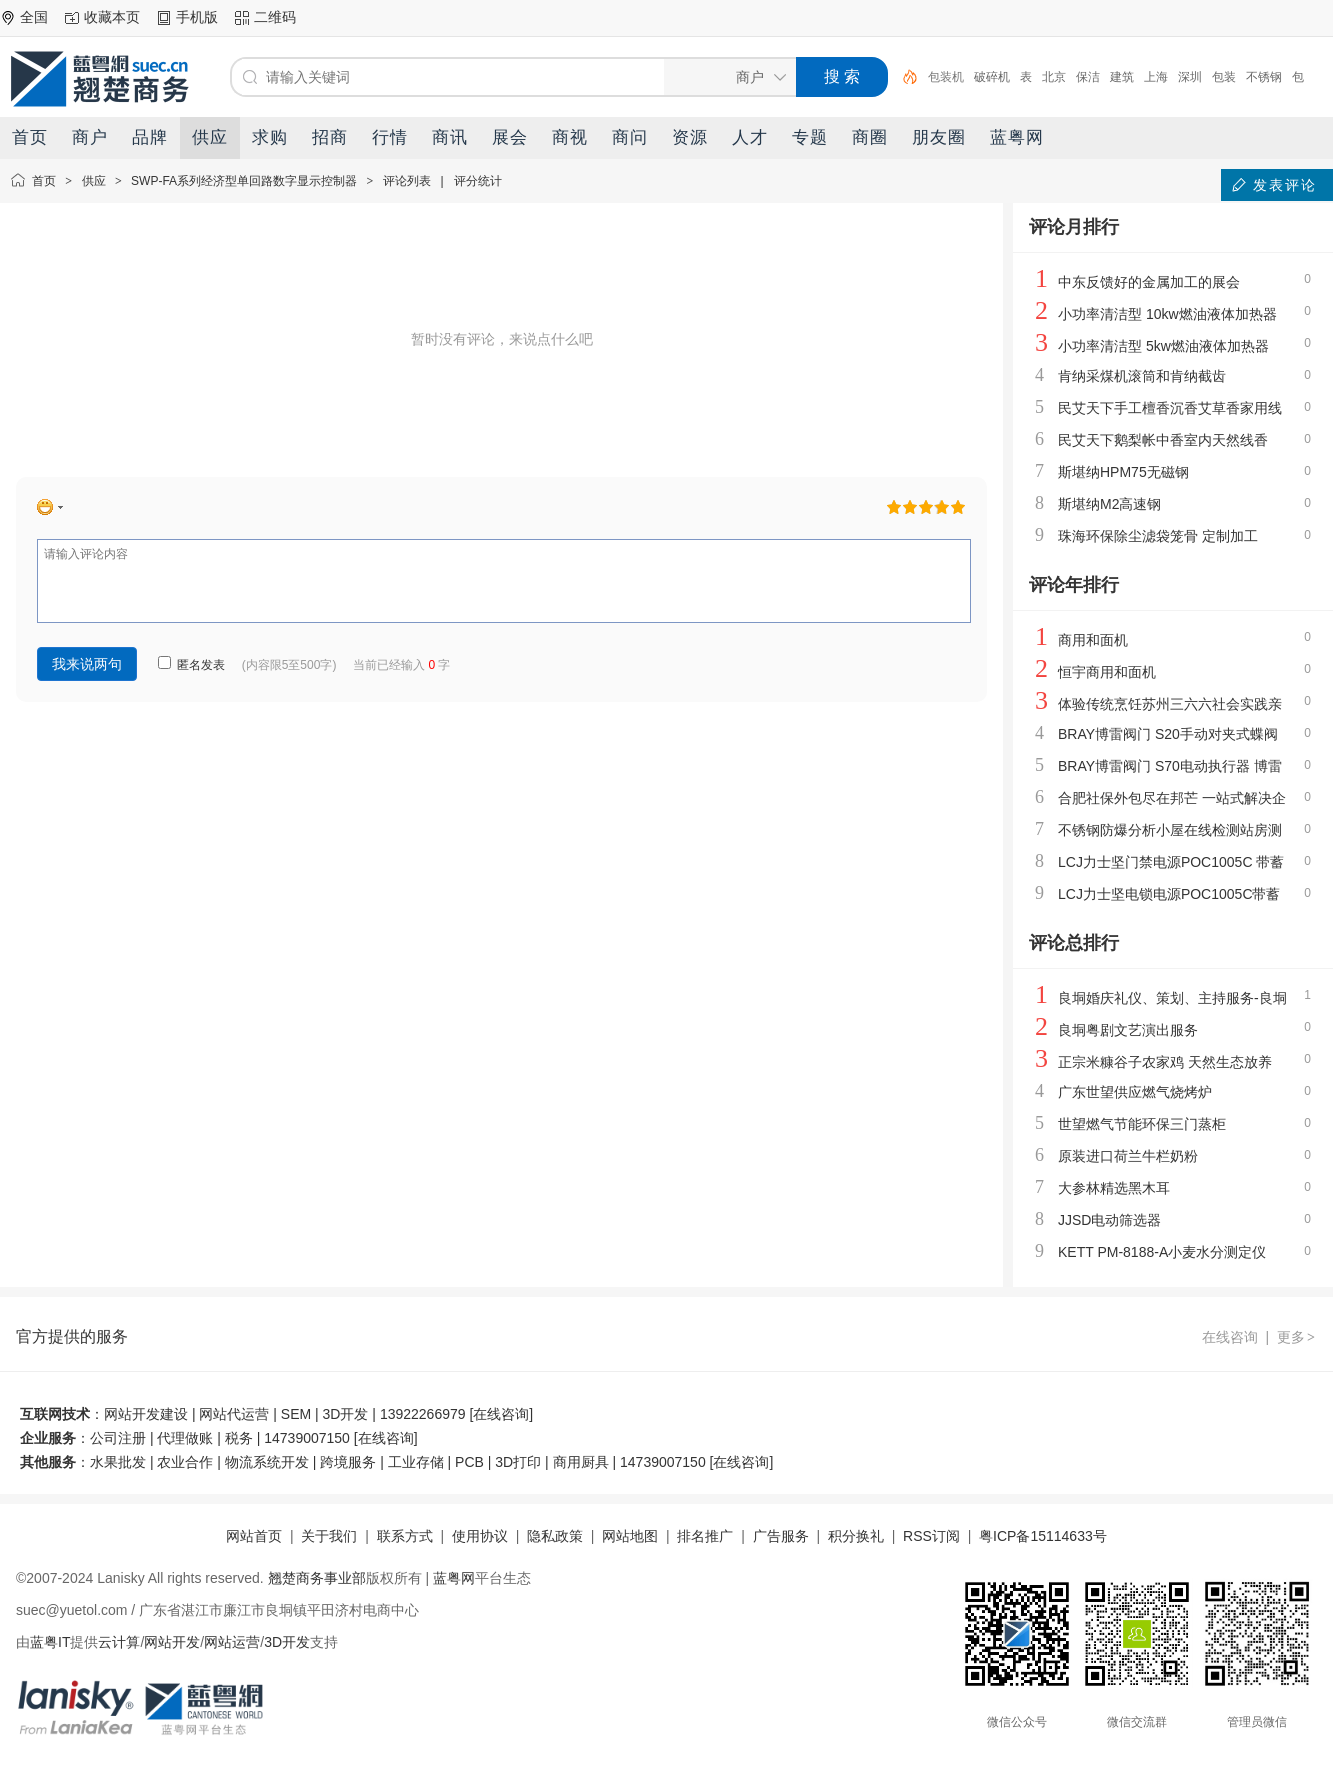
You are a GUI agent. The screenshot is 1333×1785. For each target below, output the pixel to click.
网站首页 (254, 1536)
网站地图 (630, 1536)
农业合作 (185, 1462)
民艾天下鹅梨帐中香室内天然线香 (1163, 440)
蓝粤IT (50, 1642)
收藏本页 (112, 17)
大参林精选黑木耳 (1114, 1188)
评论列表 (407, 181)
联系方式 (405, 1536)
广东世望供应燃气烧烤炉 (1135, 1092)
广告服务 (781, 1536)
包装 (1224, 77)
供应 (94, 181)
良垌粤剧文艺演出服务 (1128, 1030)
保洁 (1088, 77)
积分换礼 (856, 1536)
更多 (1297, 1337)
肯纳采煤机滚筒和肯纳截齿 (1142, 376)
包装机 (946, 77)
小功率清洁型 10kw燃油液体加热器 (1167, 314)
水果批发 (118, 1462)
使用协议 (480, 1536)
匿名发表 (191, 665)
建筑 (1122, 77)
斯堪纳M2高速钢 (1109, 504)
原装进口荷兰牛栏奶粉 (1128, 1156)
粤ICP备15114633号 (1043, 1536)
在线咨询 (1230, 1337)
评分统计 (478, 181)
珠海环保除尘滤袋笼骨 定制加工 (1158, 536)
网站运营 (232, 1642)
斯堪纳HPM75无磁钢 (1123, 472)
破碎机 (992, 77)
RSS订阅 (931, 1536)
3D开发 (287, 1642)
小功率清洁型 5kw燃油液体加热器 (1163, 346)
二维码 (275, 17)
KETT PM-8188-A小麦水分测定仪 (1162, 1252)
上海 (1156, 77)
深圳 (1190, 77)
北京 (1054, 77)
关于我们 (329, 1536)
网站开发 (172, 1642)
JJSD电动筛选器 (1109, 1220)
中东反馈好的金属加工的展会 (1149, 282)
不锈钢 (1264, 77)
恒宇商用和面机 (1107, 672)
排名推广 (705, 1536)
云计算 (119, 1642)
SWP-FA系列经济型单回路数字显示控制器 (244, 181)
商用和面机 (1093, 640)
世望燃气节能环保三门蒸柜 (1142, 1124)
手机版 (197, 17)
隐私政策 (555, 1536)
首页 (44, 181)
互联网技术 (55, 1414)
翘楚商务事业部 (317, 1578)
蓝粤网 (454, 1578)
